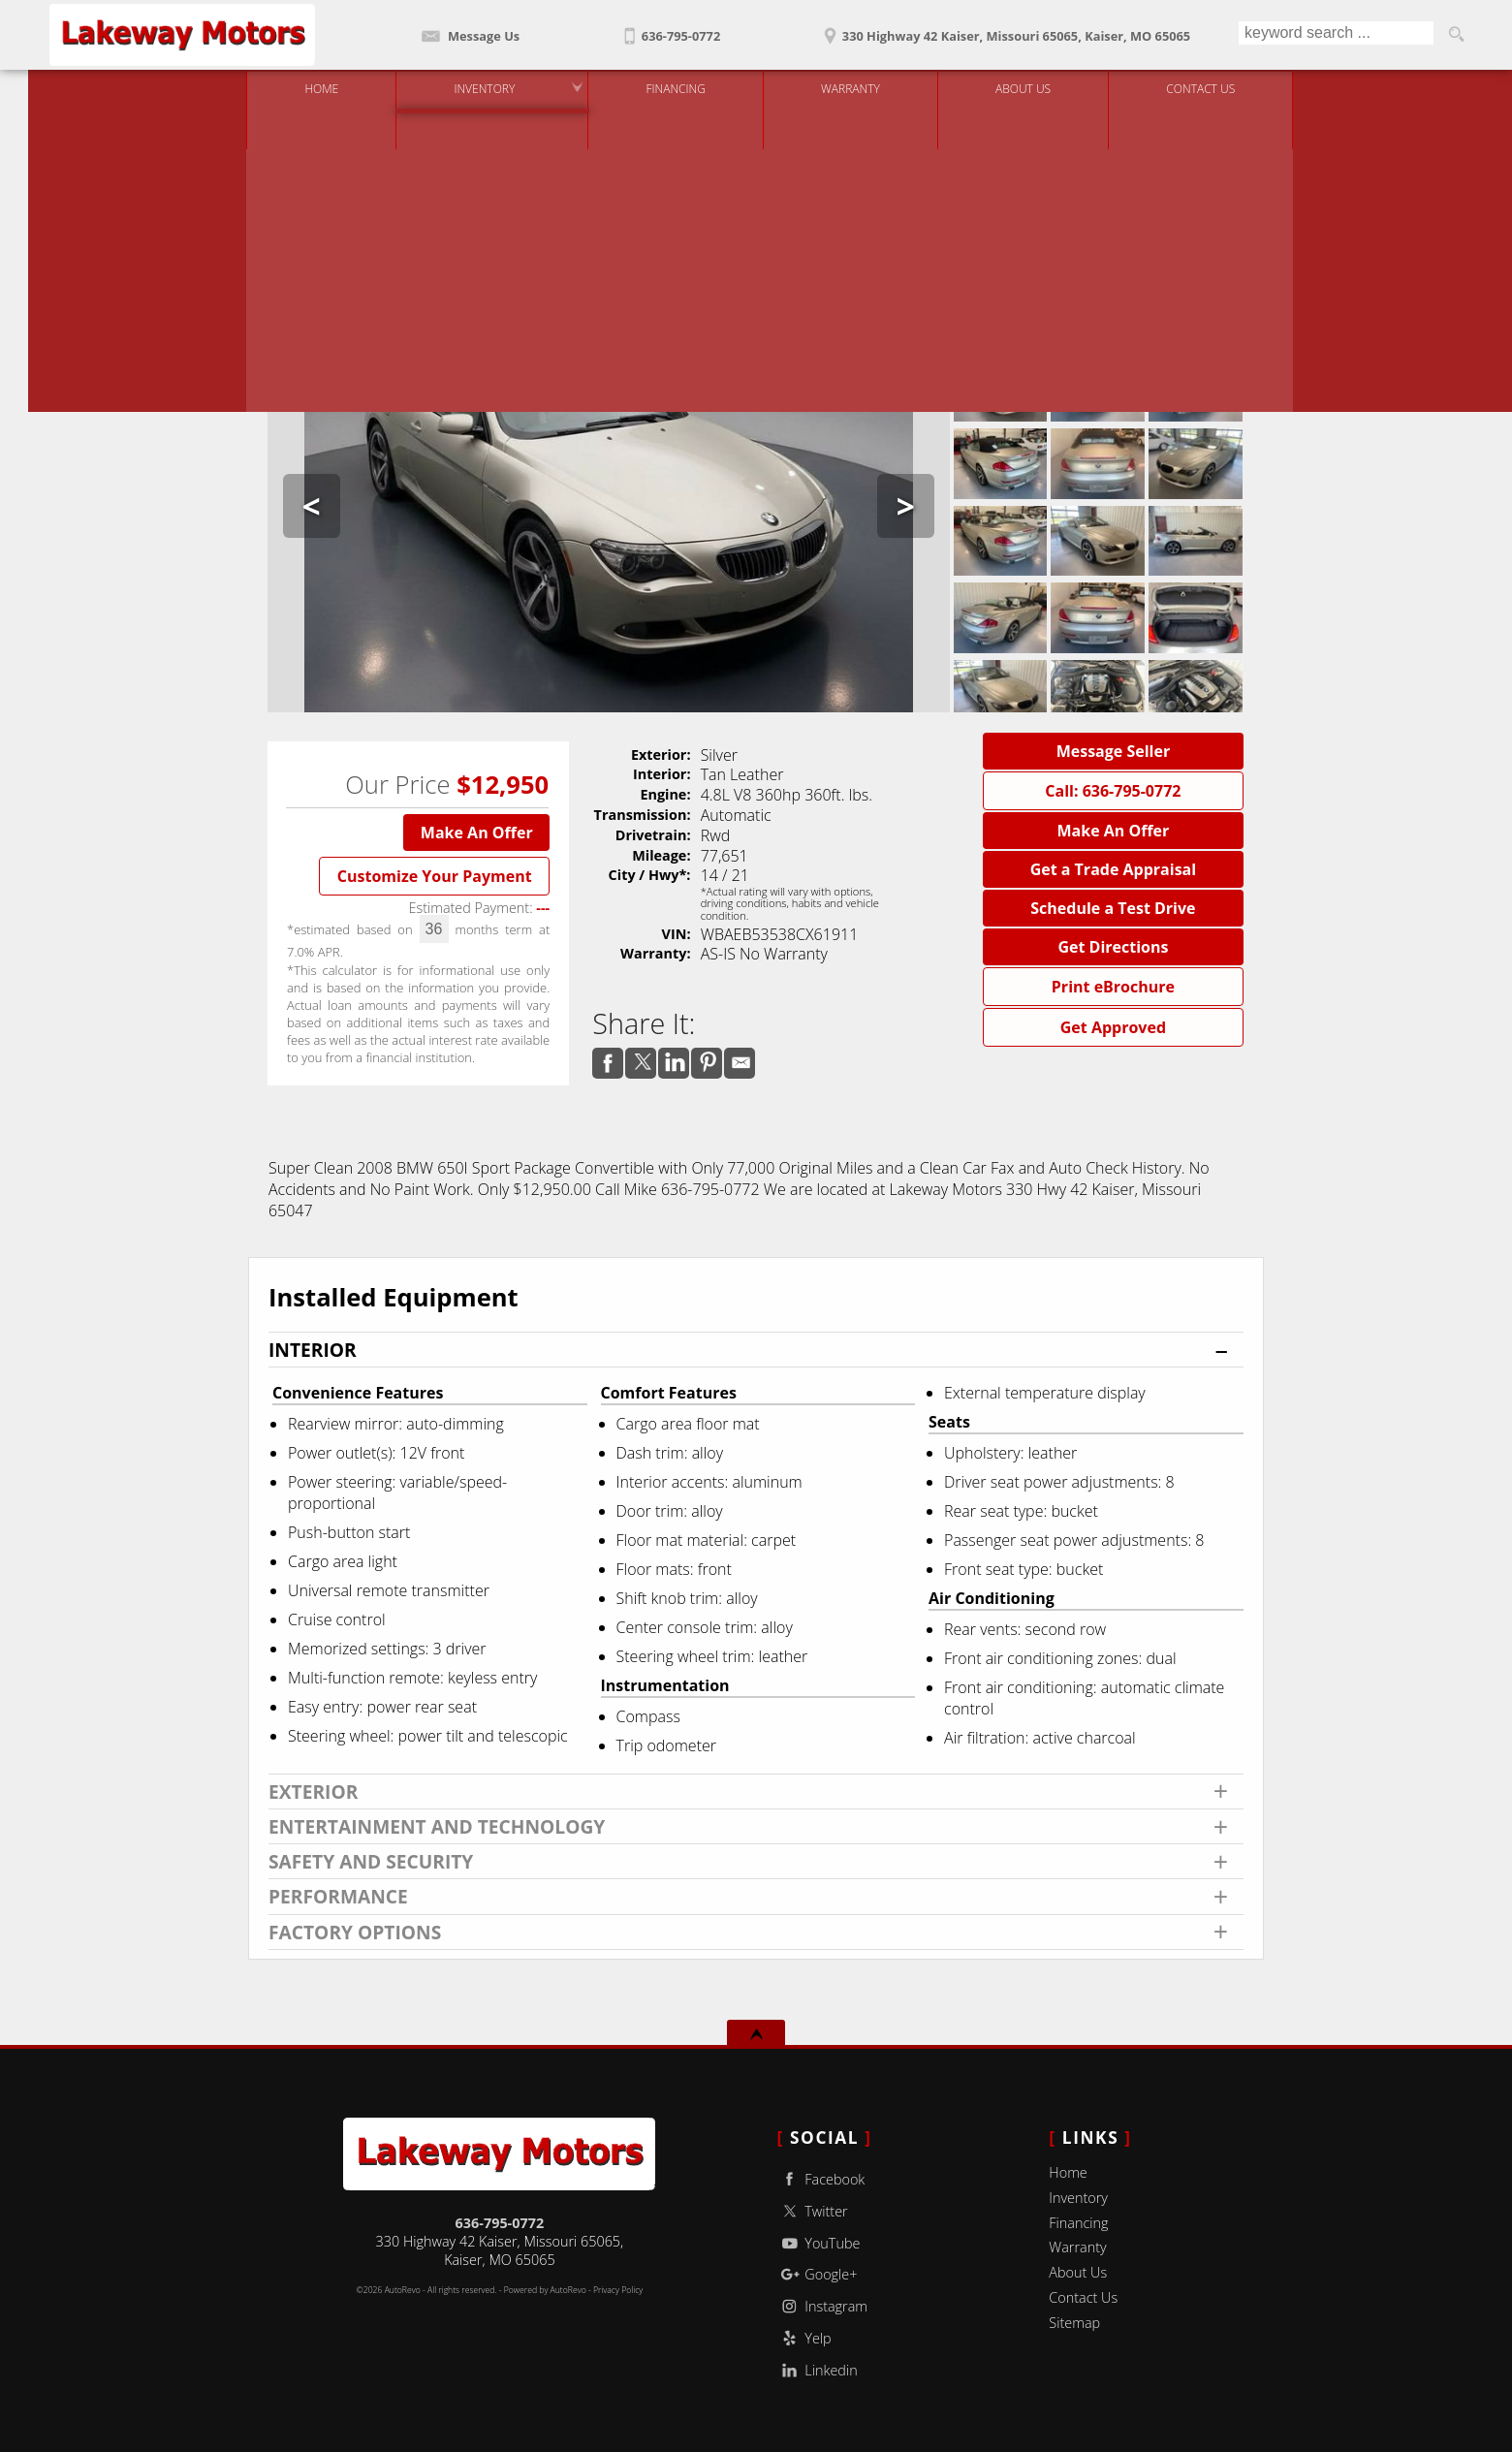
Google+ (817, 2274)
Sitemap (1074, 2322)
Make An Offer (477, 832)
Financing (1078, 2223)
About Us (1078, 2272)
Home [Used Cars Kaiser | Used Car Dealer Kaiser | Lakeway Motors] (308, 87)
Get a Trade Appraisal (1113, 869)
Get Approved (1113, 1027)
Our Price (397, 785)
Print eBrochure (1113, 986)
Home (1068, 2172)
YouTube (819, 2243)
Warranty (1077, 2247)
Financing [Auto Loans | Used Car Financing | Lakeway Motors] (661, 87)
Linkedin (817, 2370)
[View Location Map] (1004, 29)
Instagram (822, 2306)
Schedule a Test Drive (1112, 908)
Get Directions (1112, 947)
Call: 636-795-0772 (1113, 791)
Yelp (804, 2338)
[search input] (1335, 35)
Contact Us (1083, 2297)
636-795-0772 (500, 2223)
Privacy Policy (618, 2290)
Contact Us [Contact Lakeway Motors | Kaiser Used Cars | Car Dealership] (1186, 87)
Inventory (1078, 2197)
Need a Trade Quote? (913, 227)
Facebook (821, 2179)
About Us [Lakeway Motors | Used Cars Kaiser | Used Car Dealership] (1009, 87)
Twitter (812, 2211)
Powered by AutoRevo (545, 2290)
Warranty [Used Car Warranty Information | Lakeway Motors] (836, 87)
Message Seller (1113, 751)
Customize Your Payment (434, 876)
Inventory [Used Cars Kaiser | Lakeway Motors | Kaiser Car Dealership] (470, 87)
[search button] (1456, 35)
